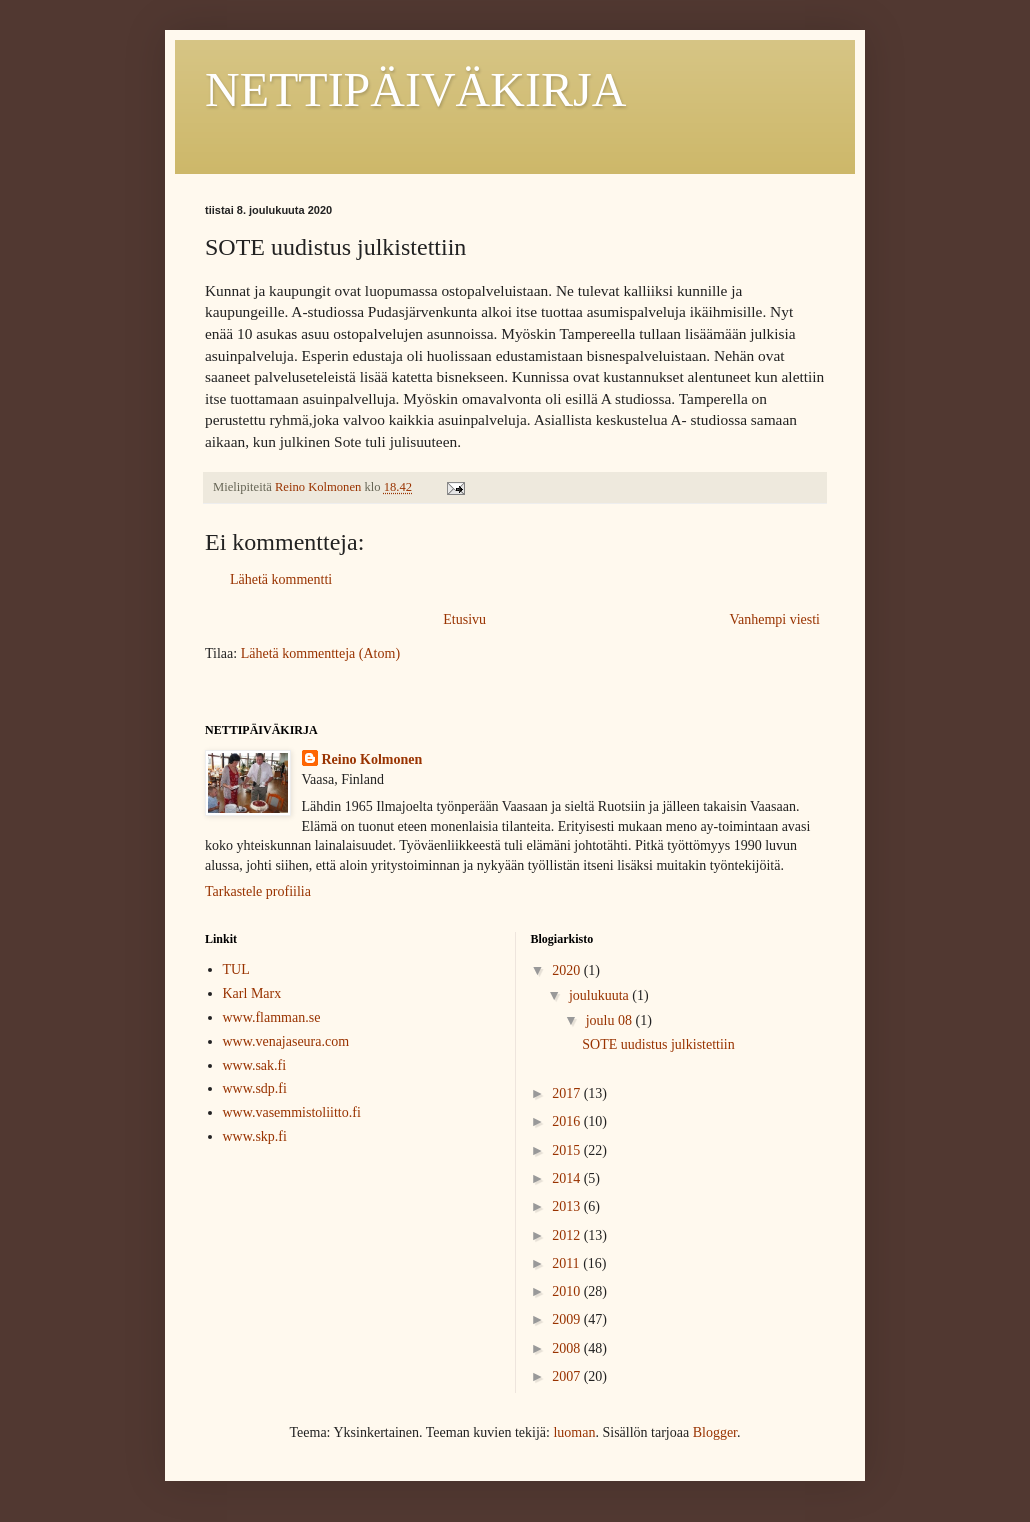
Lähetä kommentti (281, 579)
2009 (568, 1319)
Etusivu (464, 619)
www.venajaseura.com (286, 1041)
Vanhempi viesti (774, 619)
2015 (568, 1150)
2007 (568, 1376)
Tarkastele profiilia (258, 891)
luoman (574, 1432)
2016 (568, 1121)
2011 (567, 1263)
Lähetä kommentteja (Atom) (320, 653)
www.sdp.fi (255, 1088)
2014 (568, 1178)
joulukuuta (600, 995)
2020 (568, 970)
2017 (568, 1093)
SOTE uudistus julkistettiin (658, 1044)
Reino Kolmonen (372, 759)
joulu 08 (611, 1020)
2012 (568, 1235)
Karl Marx (252, 993)
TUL (236, 969)
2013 (568, 1206)
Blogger (715, 1432)
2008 (568, 1348)
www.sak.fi (255, 1065)
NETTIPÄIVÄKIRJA (415, 89)
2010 (568, 1291)
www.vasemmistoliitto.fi (292, 1112)
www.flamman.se (272, 1017)
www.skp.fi (255, 1136)
